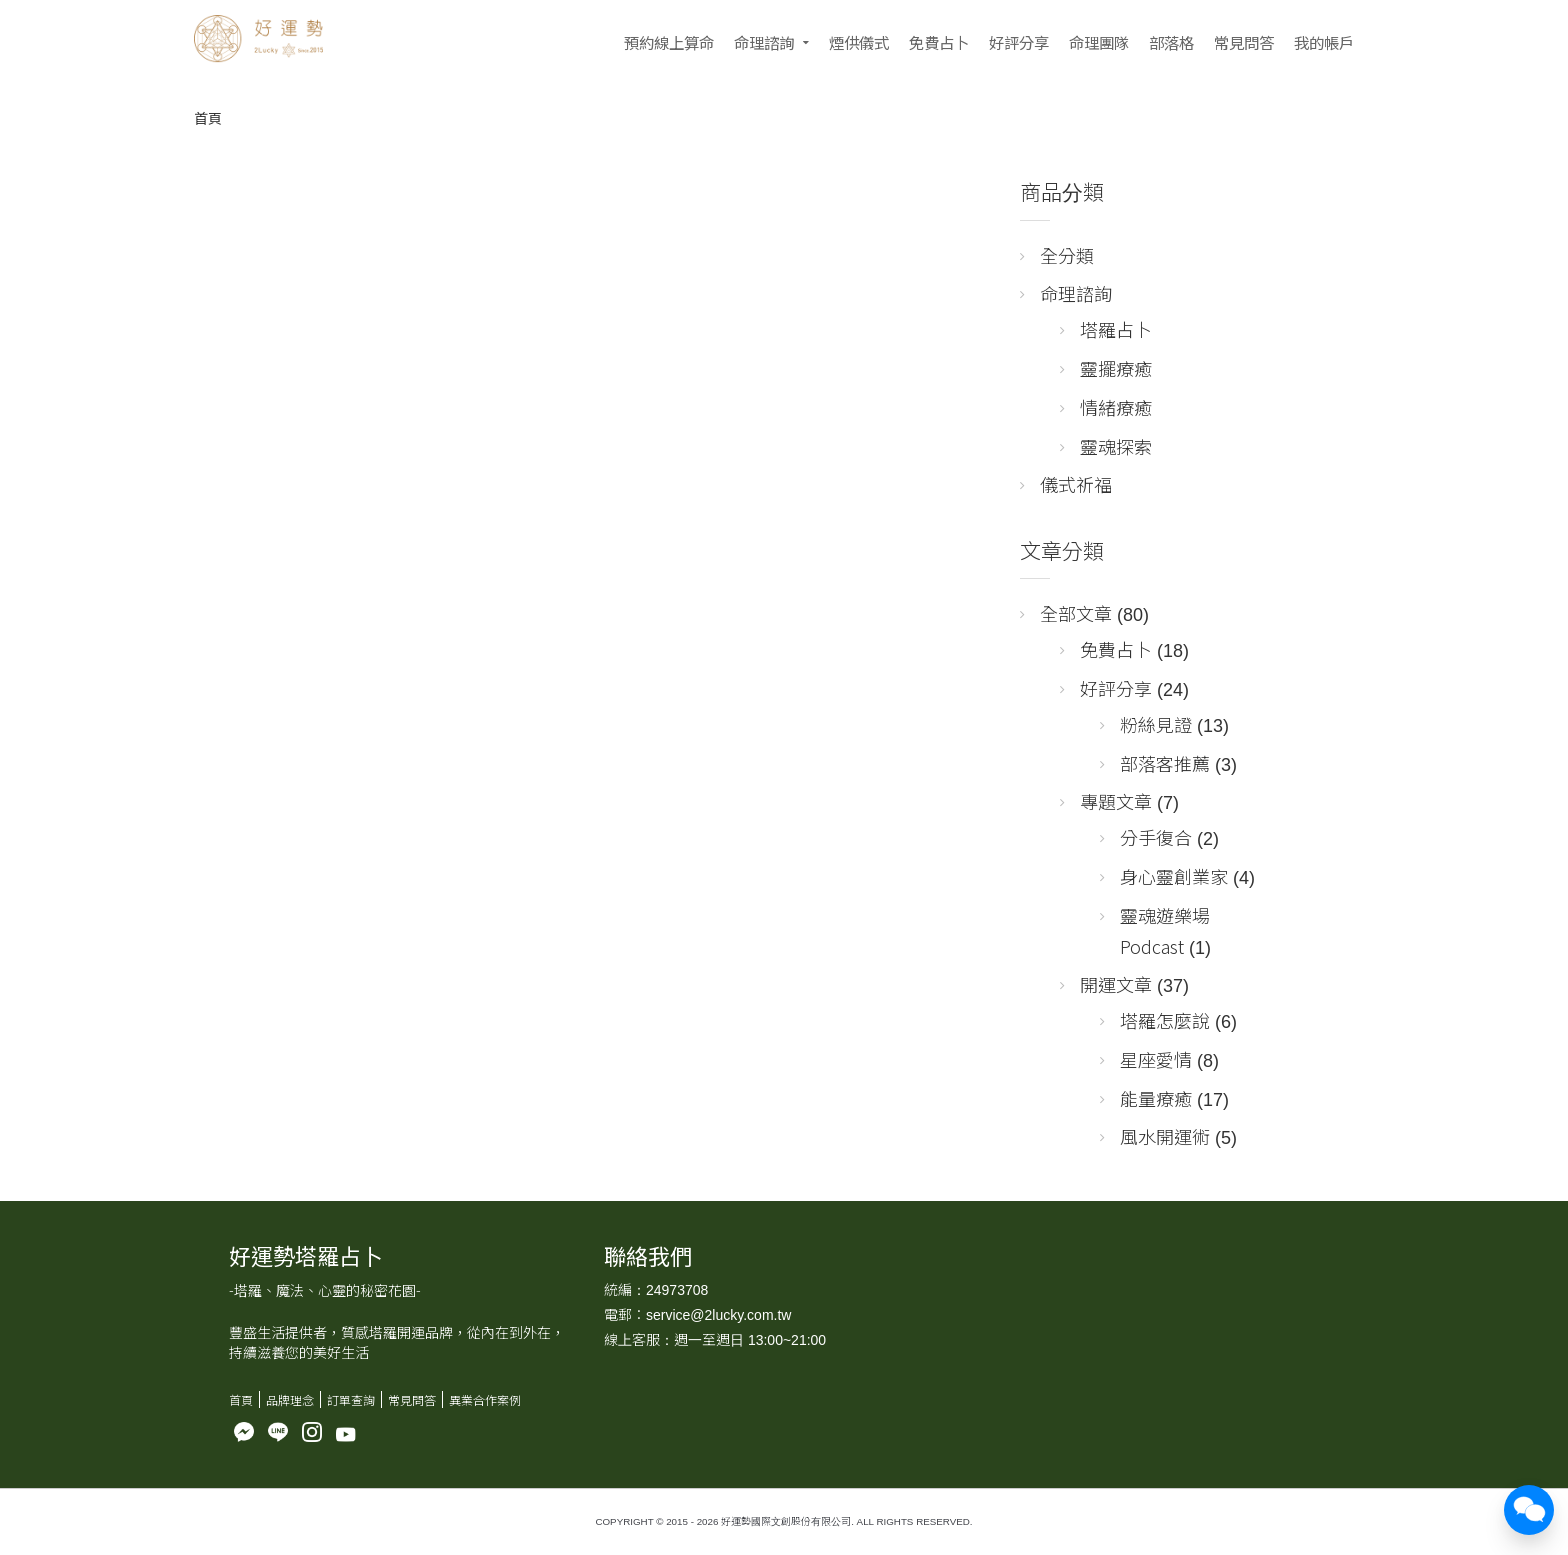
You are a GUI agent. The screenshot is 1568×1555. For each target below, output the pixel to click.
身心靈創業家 (1174, 876)
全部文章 (1076, 613)
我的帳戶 (1324, 42)
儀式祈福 (1076, 484)
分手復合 (1156, 837)
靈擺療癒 (1116, 368)
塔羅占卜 (1116, 329)
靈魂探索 (1116, 446)
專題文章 (1116, 801)
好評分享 (1019, 42)
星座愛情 (1156, 1059)
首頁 (208, 118)
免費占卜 (939, 42)
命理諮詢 (764, 42)
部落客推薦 (1165, 763)
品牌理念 (290, 1399)
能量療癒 (1156, 1098)
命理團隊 (1099, 42)
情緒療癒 (1116, 407)
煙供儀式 (859, 42)
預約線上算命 (669, 42)
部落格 (1171, 42)
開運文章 (1116, 984)
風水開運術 (1165, 1136)
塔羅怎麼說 (1165, 1020)
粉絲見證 (1156, 724)
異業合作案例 (485, 1399)
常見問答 (1244, 42)
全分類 (1067, 255)
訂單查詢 (351, 1399)
